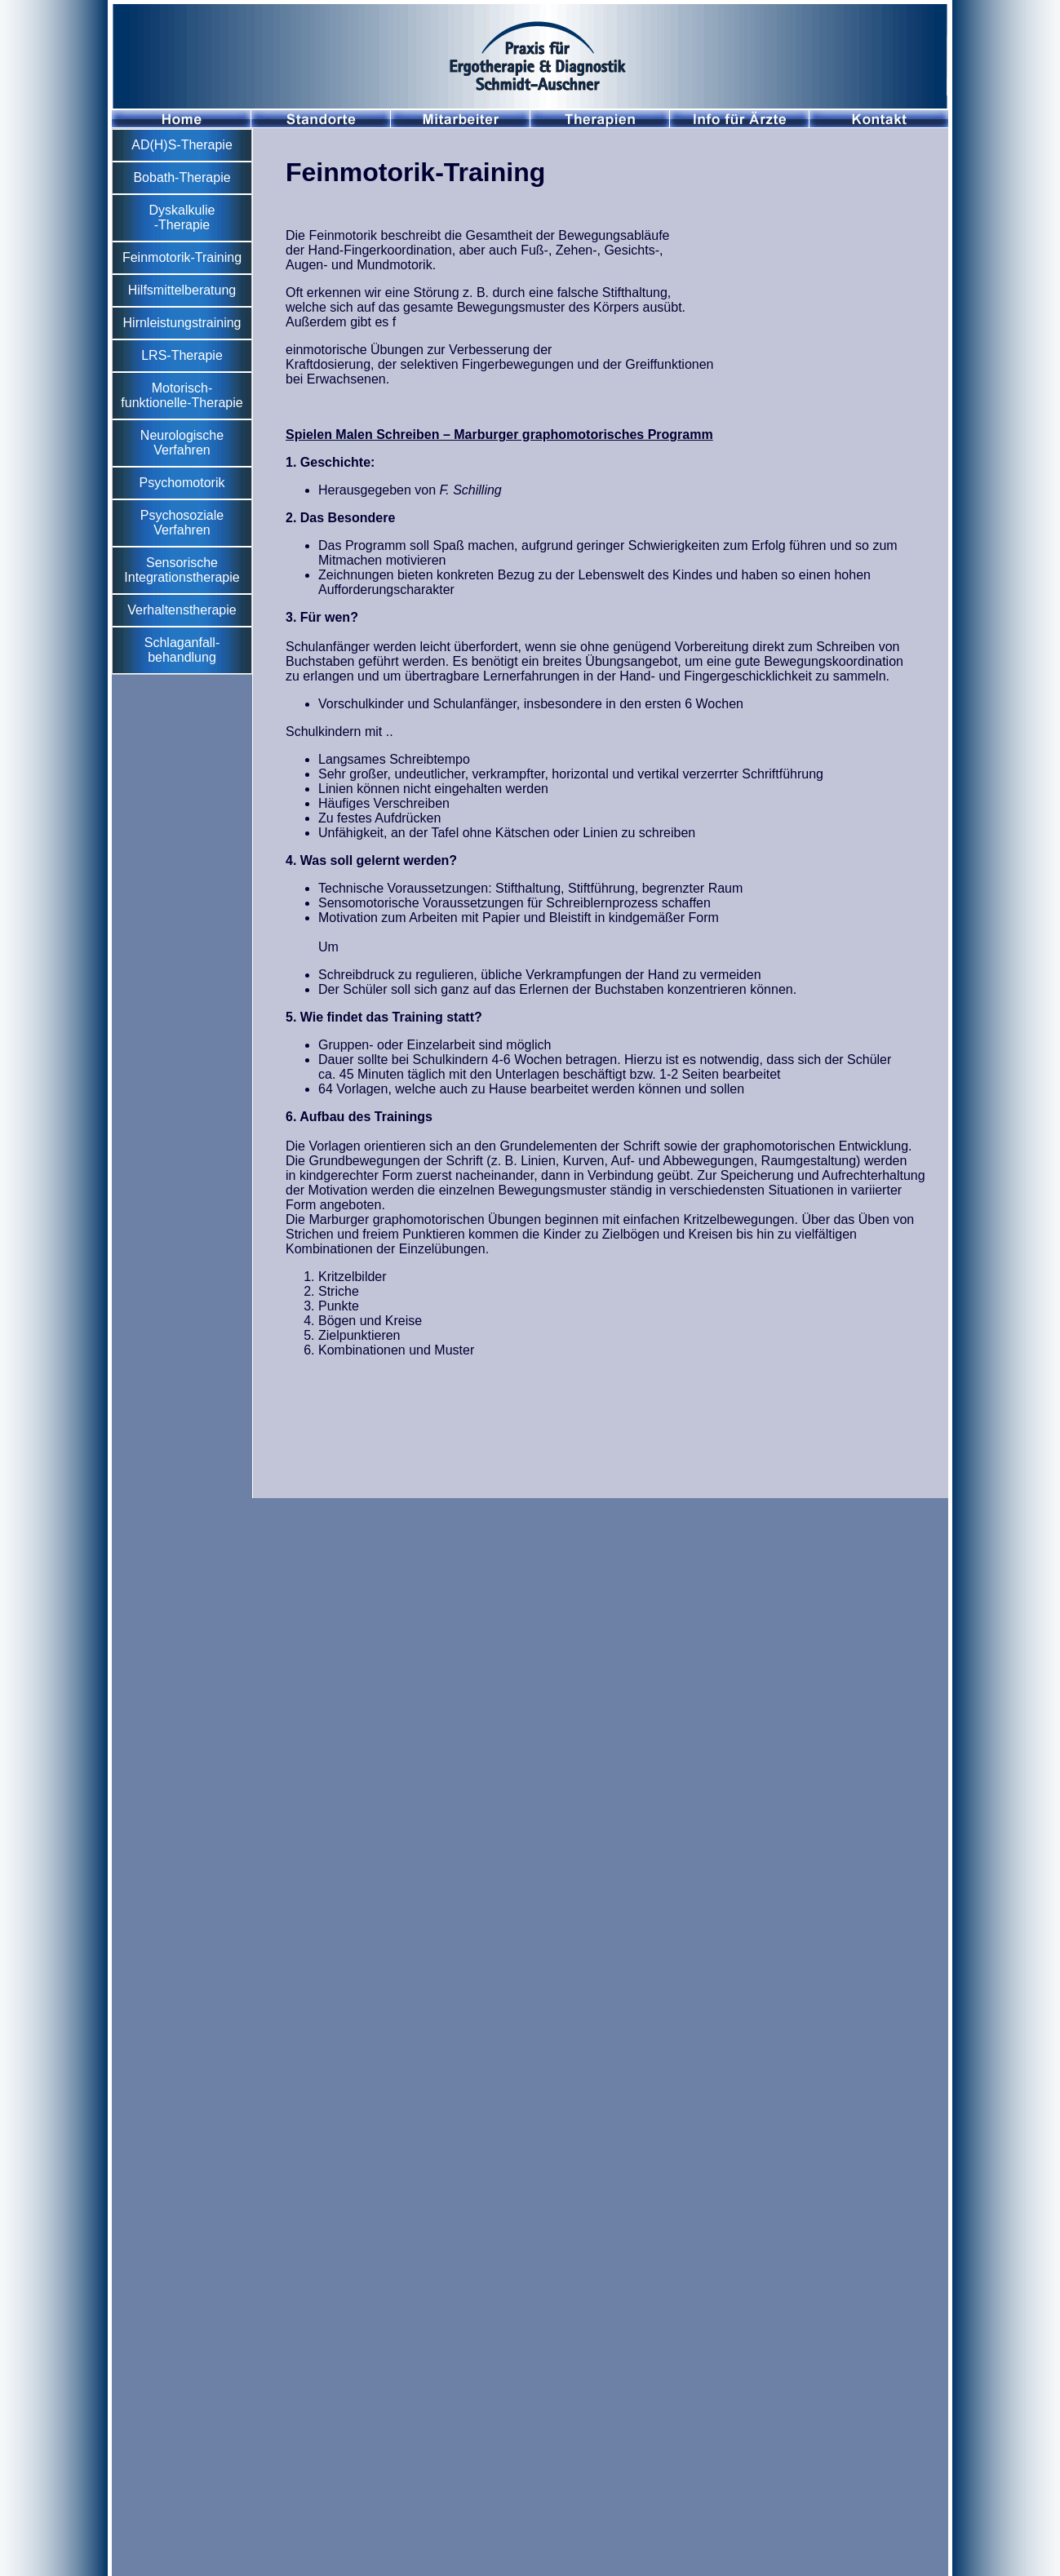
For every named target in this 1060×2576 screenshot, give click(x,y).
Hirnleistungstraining (182, 323)
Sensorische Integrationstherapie (181, 570)
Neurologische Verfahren (182, 442)
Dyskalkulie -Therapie (182, 217)
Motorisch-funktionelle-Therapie (181, 395)
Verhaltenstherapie (181, 610)
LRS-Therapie (182, 355)
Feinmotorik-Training (182, 257)
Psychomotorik (182, 483)
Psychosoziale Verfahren (182, 522)
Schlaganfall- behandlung (182, 650)
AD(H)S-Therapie (182, 145)
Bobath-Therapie (181, 177)
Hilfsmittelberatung (182, 290)
